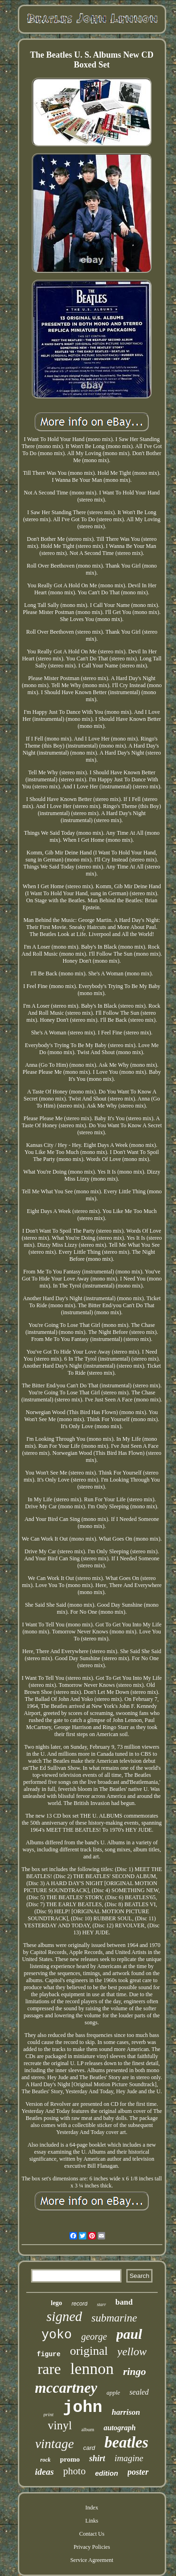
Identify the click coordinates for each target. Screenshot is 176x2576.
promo (70, 2459)
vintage (54, 2443)
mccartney (66, 2388)
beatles (126, 2442)
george (94, 2336)
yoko (56, 2335)
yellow (132, 2351)
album (87, 2429)
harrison (126, 2412)
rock (45, 2459)
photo (74, 2471)
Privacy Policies (92, 2547)
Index (91, 2507)
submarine (114, 2318)
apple (113, 2392)
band (124, 2302)
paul (129, 2334)
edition (106, 2473)
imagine (129, 2458)
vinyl (60, 2425)
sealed (139, 2392)
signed (64, 2316)
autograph (120, 2428)
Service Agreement (92, 2560)
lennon (92, 2368)
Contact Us (92, 2534)
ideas (44, 2472)
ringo (134, 2371)
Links (91, 2520)
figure (49, 2354)
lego (56, 2302)
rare (49, 2368)
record (79, 2303)
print (49, 2414)
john (82, 2407)
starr (101, 2304)
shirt (97, 2458)
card (89, 2447)
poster (138, 2472)
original (89, 2351)
